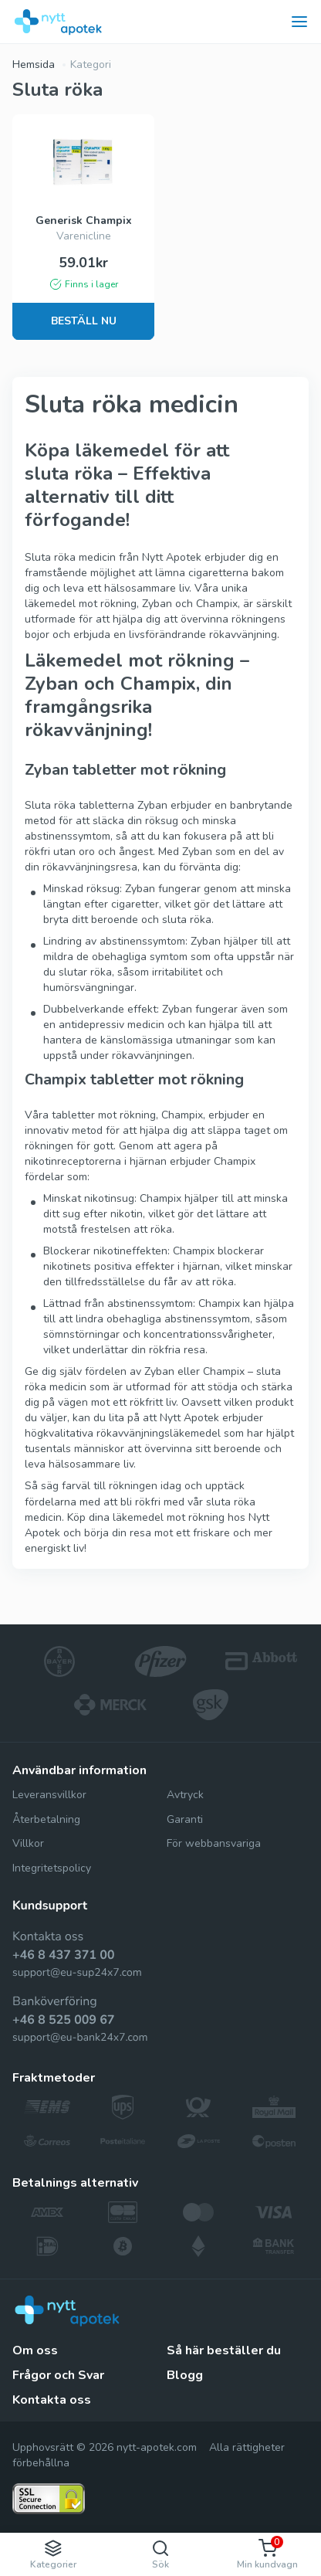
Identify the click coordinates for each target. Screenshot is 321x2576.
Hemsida (33, 64)
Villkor (28, 1843)
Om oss (35, 2350)
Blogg (185, 2375)
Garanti (185, 1819)
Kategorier (53, 2555)
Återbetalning (46, 1819)
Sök (160, 2555)
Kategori (90, 64)
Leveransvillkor (49, 1794)
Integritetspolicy (51, 1868)
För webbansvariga (214, 1843)
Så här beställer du (224, 2350)
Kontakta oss (51, 2399)
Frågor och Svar (58, 2375)
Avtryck (185, 1794)
